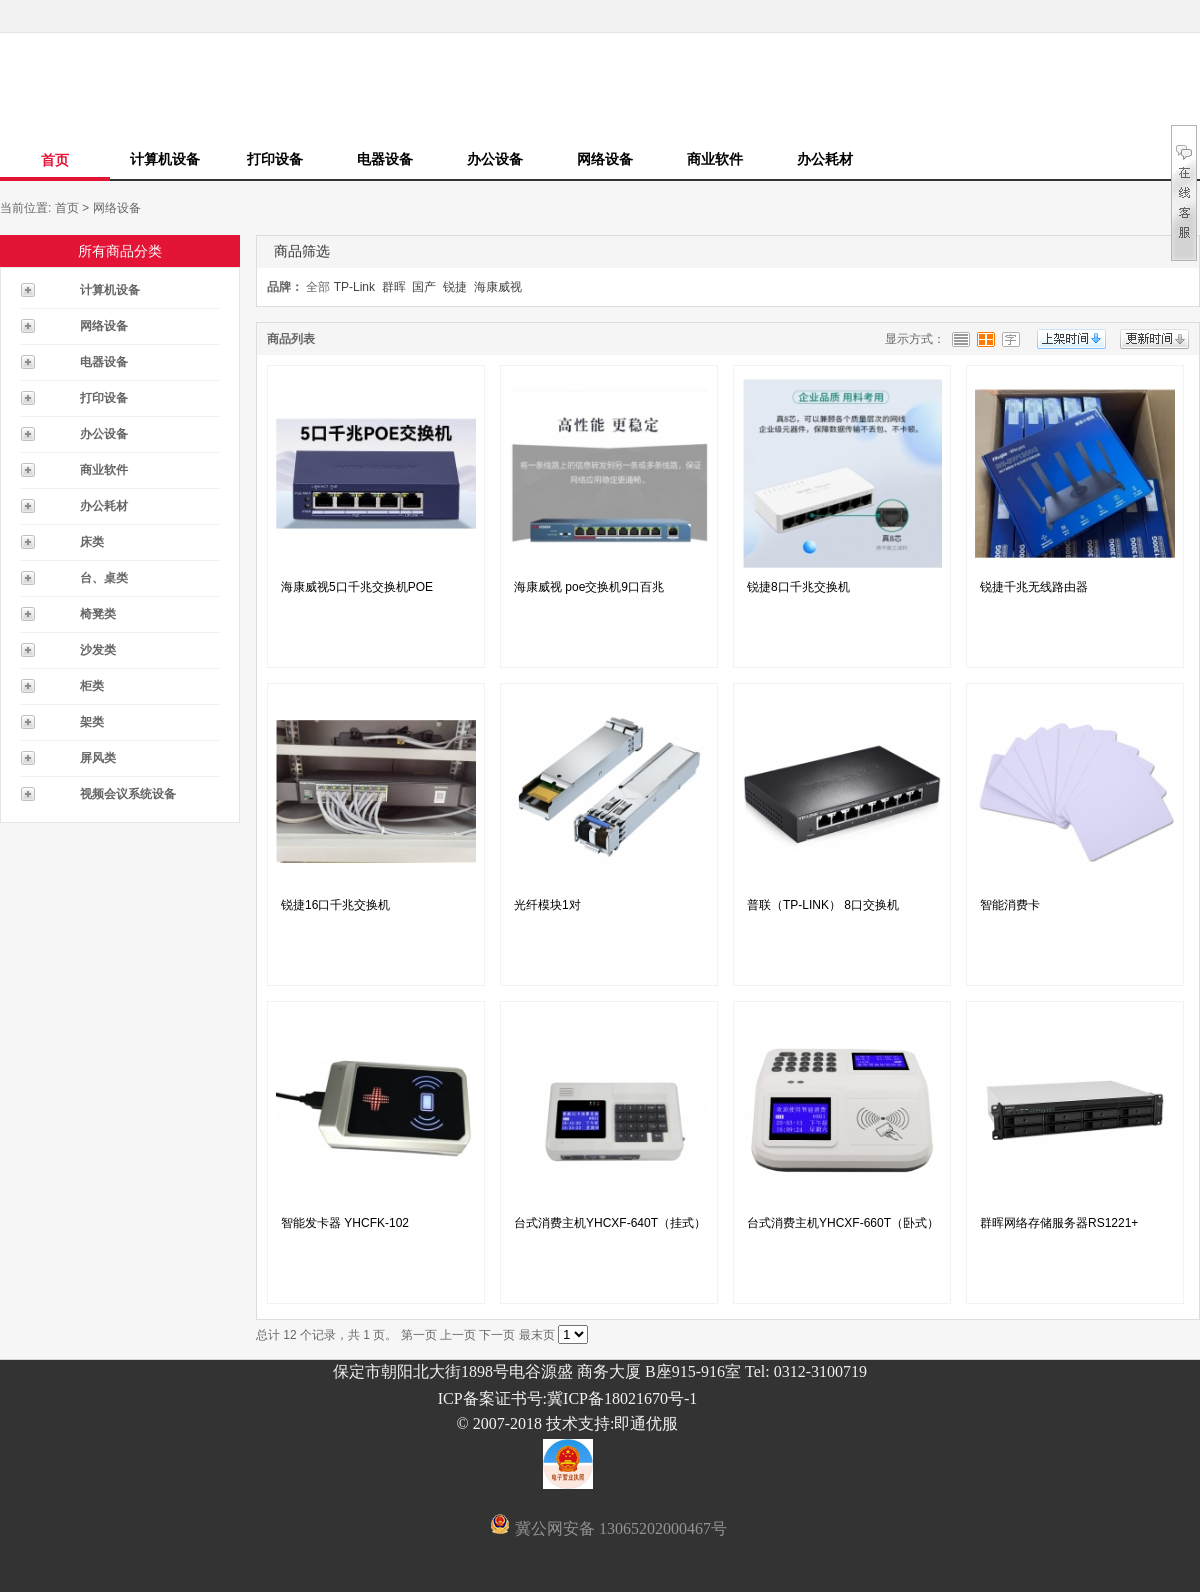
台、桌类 (104, 578)
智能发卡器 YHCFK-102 (345, 1223)
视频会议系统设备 (128, 794)
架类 (92, 722)
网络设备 (605, 159)
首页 (55, 160)
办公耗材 (825, 159)
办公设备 (495, 159)
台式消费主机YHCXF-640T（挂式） (610, 1223)
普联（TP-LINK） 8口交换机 (823, 905)
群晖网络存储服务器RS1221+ (1059, 1223)
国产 (424, 287)
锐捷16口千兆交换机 (335, 905)
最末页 (537, 1335)
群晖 (394, 287)
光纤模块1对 (547, 905)
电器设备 (385, 159)
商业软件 (715, 159)
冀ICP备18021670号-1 (622, 1398)
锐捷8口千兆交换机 (798, 587)
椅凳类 (98, 614)
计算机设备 (165, 159)
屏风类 (98, 758)
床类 (92, 542)
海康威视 (498, 287)
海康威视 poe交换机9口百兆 (589, 587)
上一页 (458, 1335)
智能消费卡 (1010, 905)
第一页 (419, 1335)
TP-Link (354, 287)
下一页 (497, 1335)
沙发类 (98, 650)
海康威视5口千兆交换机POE (357, 587)
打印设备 (275, 159)
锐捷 (455, 287)
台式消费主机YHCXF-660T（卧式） (843, 1223)
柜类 (92, 686)
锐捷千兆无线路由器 (1034, 587)
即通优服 (646, 1423)
